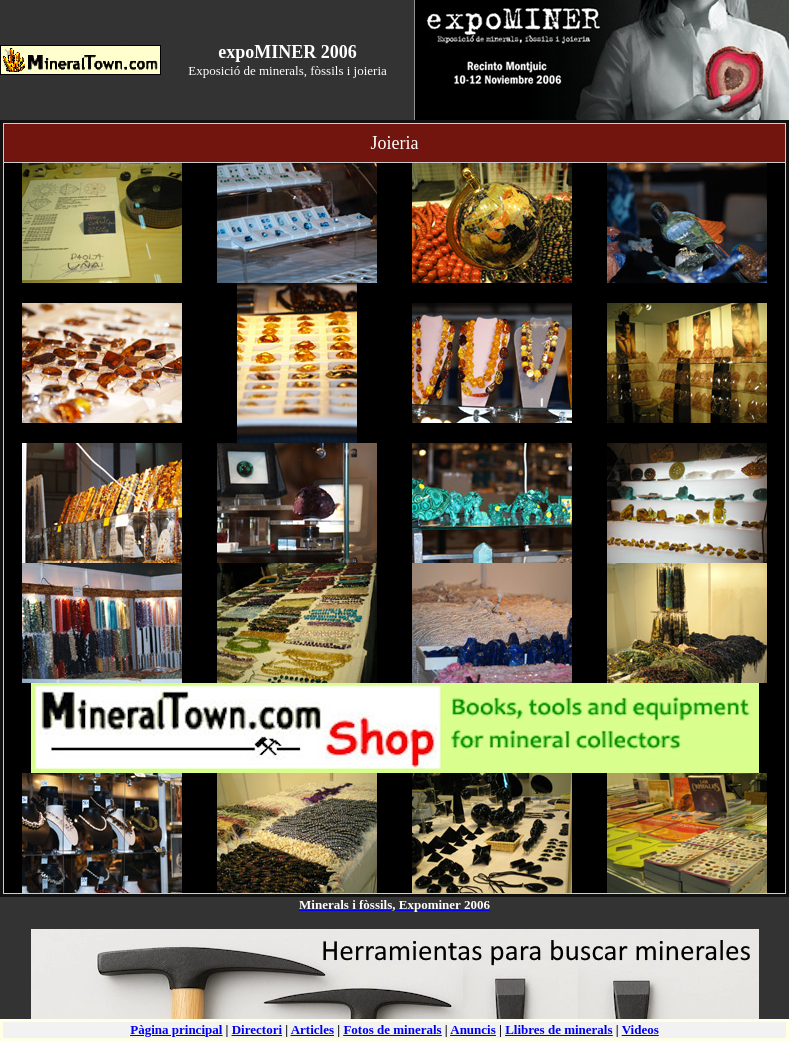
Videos (640, 1029)
